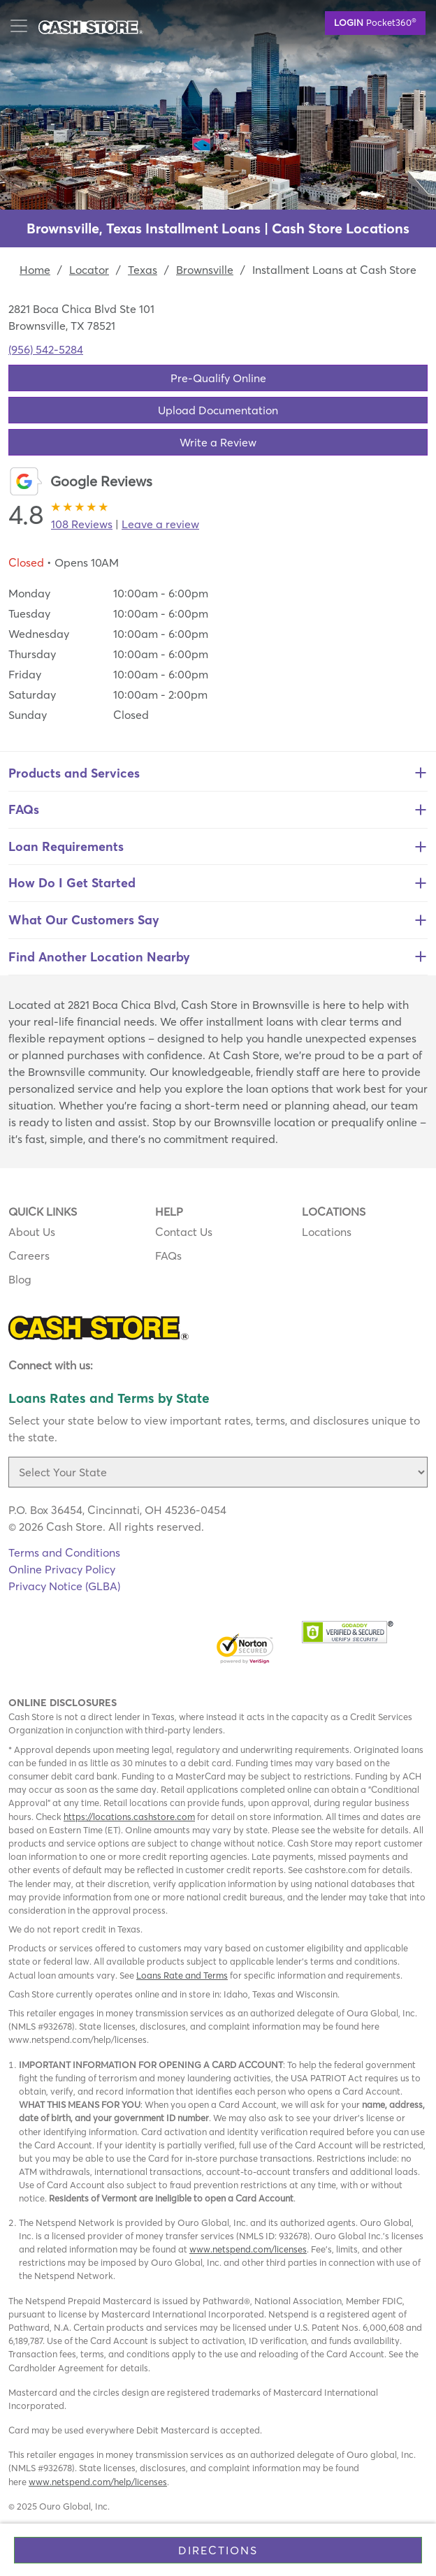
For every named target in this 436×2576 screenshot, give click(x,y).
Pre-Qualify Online (218, 378)
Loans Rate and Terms (182, 1975)
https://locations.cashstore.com (129, 1816)
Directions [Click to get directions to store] (218, 2550)
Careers (29, 1255)
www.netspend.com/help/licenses (98, 2481)
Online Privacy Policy (61, 1569)
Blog (19, 1279)
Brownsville (204, 270)
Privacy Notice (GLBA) (64, 1586)
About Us (31, 1232)
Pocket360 (375, 21)
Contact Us (183, 1232)
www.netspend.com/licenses (248, 2249)
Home (35, 270)
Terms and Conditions (64, 1552)
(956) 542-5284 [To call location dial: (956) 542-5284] (45, 349)
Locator (89, 270)
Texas (142, 270)
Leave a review (160, 524)
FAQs (168, 1255)
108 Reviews (81, 524)
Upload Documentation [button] (218, 410)
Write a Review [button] (218, 442)
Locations (326, 1232)
